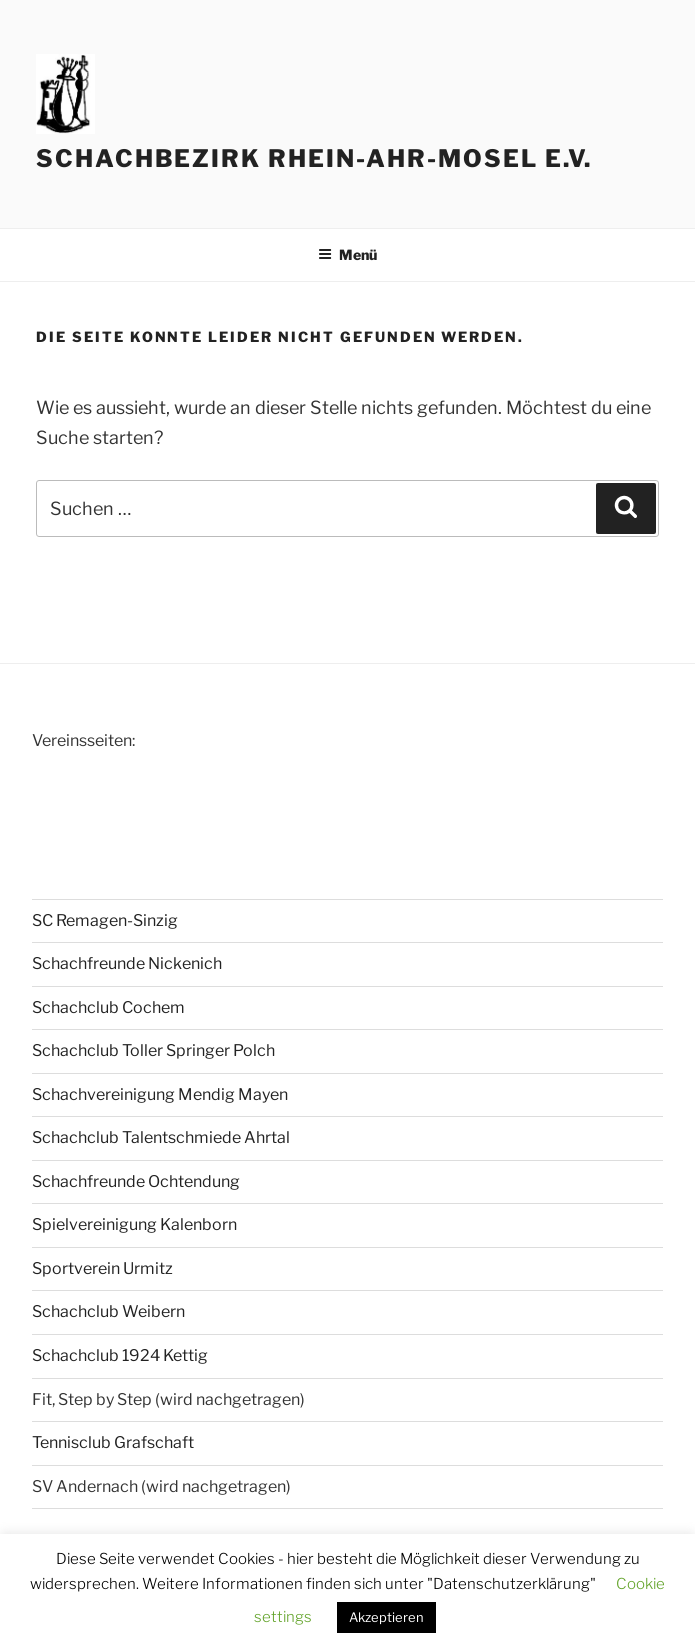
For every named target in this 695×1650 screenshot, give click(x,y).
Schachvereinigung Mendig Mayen (160, 1094)
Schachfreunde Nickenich (127, 963)
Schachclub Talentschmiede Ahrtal (161, 1137)
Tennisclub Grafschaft (113, 1442)
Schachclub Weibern (108, 1311)
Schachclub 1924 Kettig (120, 1355)
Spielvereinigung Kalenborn (134, 1224)
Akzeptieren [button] (386, 1617)
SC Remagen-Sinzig (105, 920)
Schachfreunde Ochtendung (136, 1181)
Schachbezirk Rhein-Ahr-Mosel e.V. (314, 158)
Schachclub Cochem (108, 1007)
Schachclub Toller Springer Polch (153, 1050)
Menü (347, 254)
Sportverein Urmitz (102, 1268)
